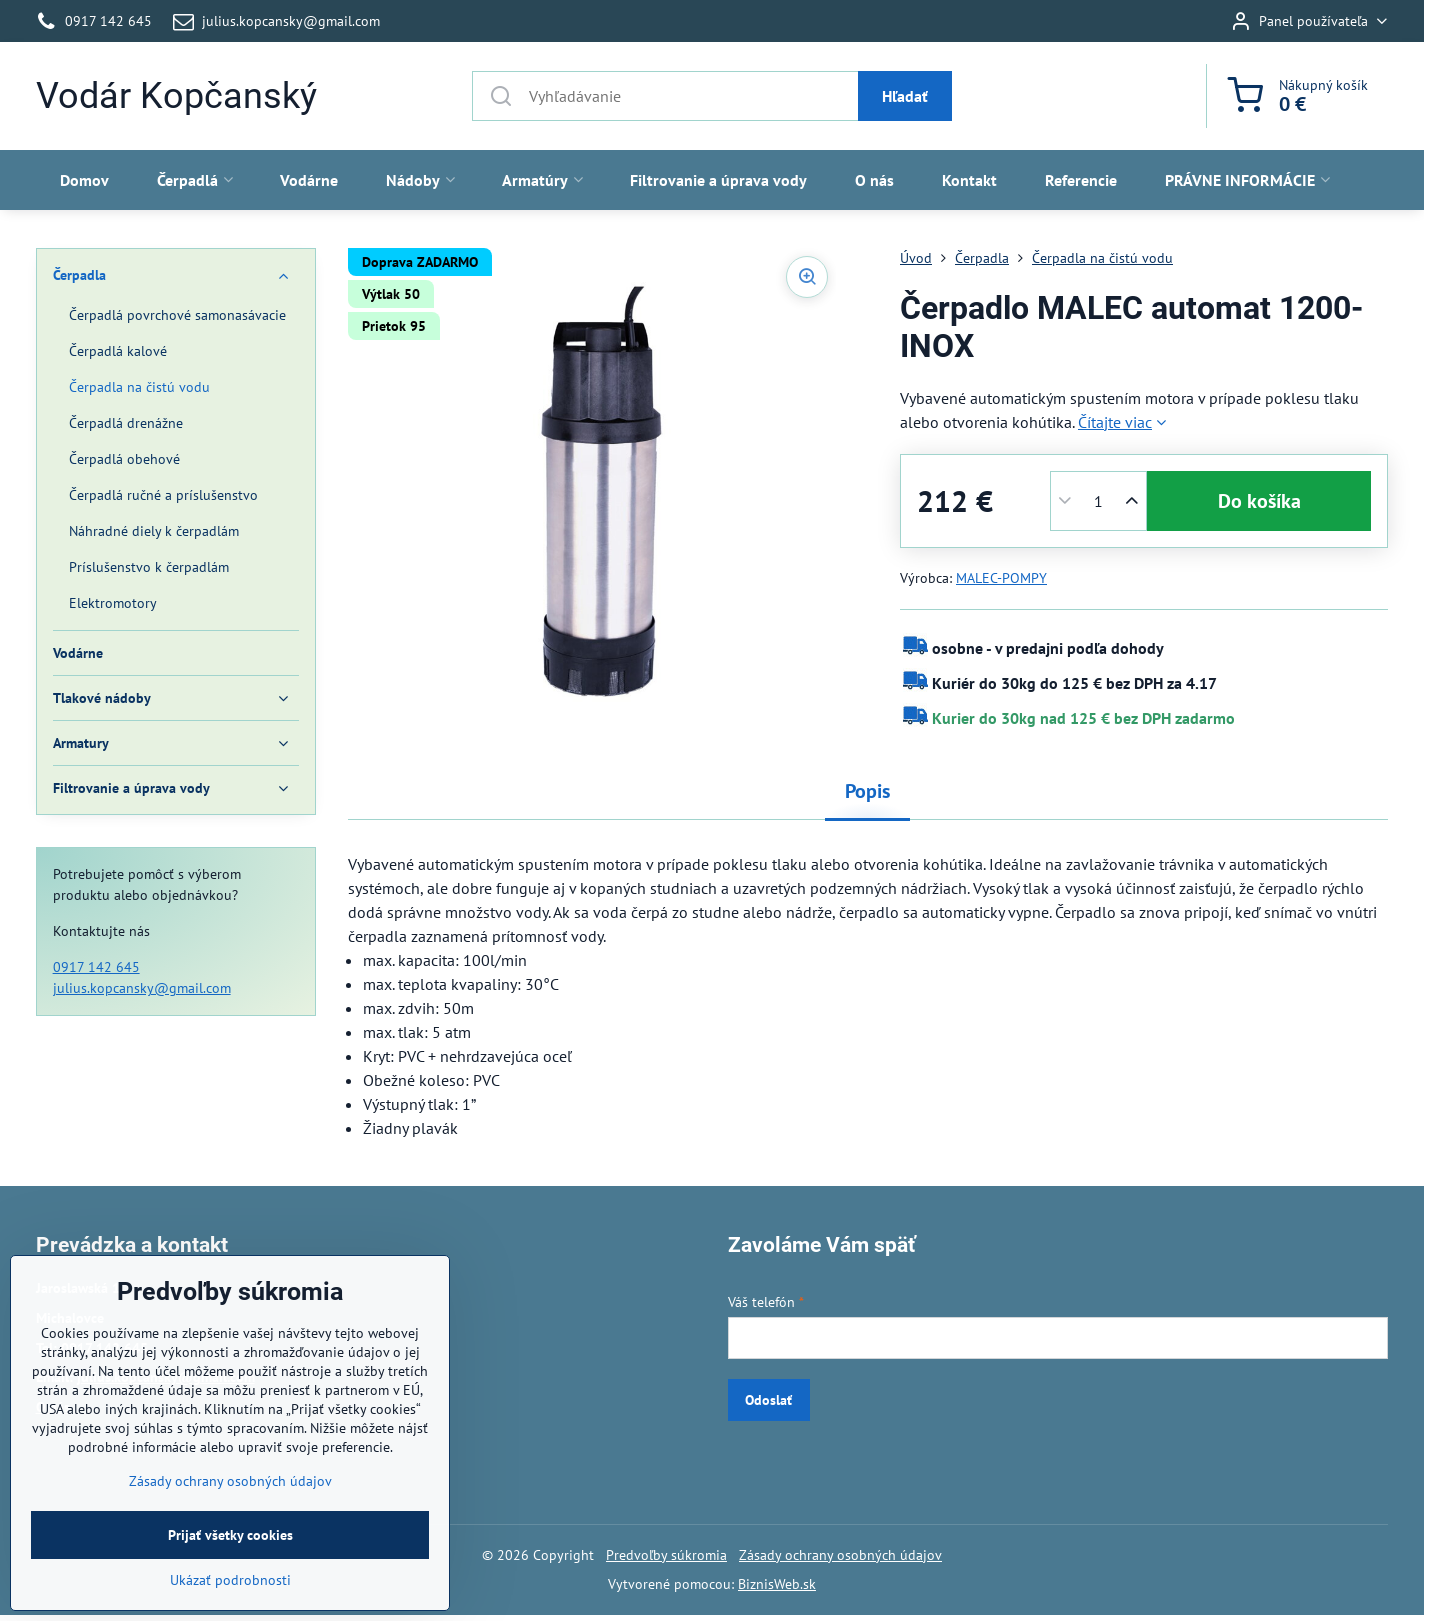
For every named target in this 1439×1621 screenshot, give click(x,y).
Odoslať (768, 1400)
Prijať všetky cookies (230, 1586)
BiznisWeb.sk (777, 1584)
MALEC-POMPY (1001, 578)
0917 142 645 (96, 967)
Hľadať (905, 96)
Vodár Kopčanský (176, 96)
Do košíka (1259, 501)
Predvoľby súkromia (666, 1555)
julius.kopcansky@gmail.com (142, 988)
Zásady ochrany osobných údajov (840, 1555)
